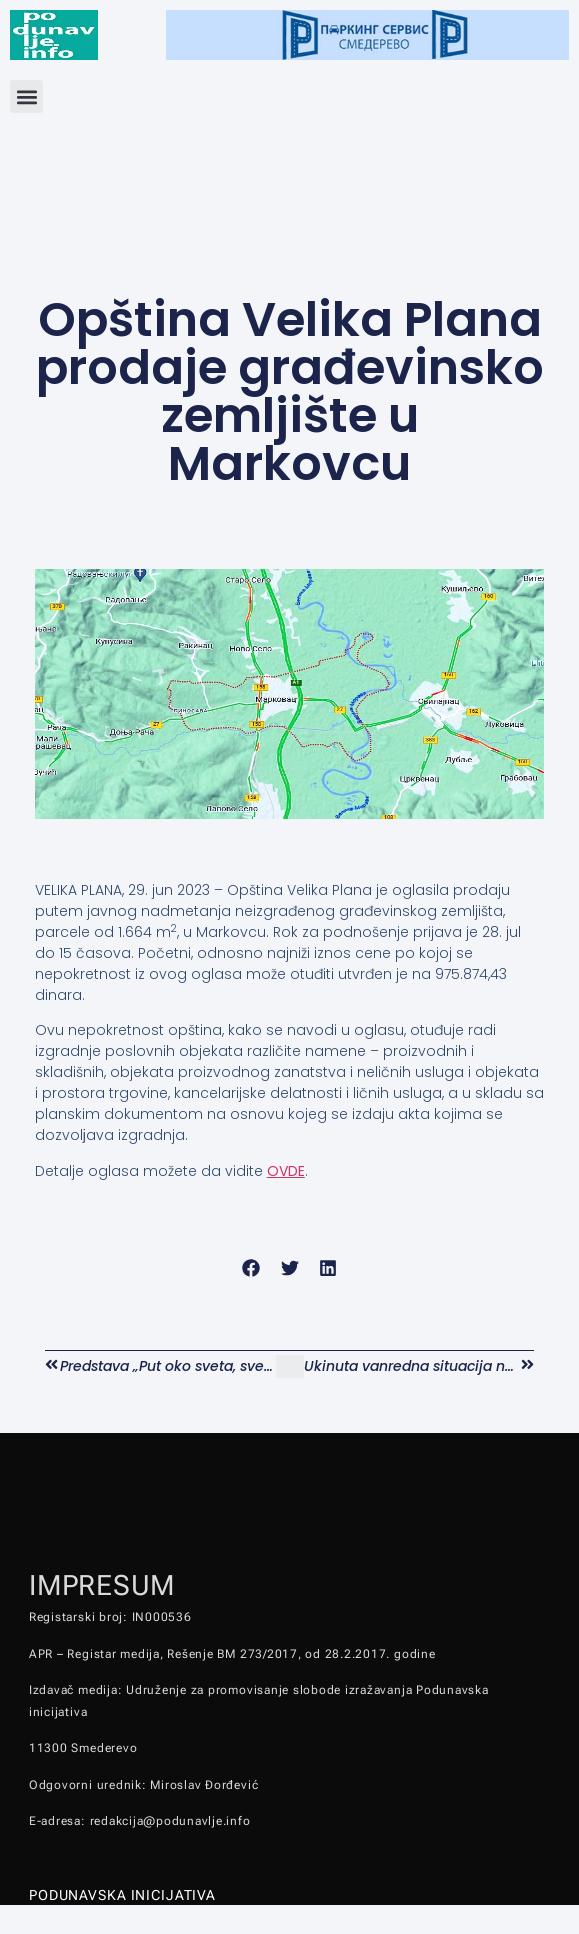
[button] (26, 96)
